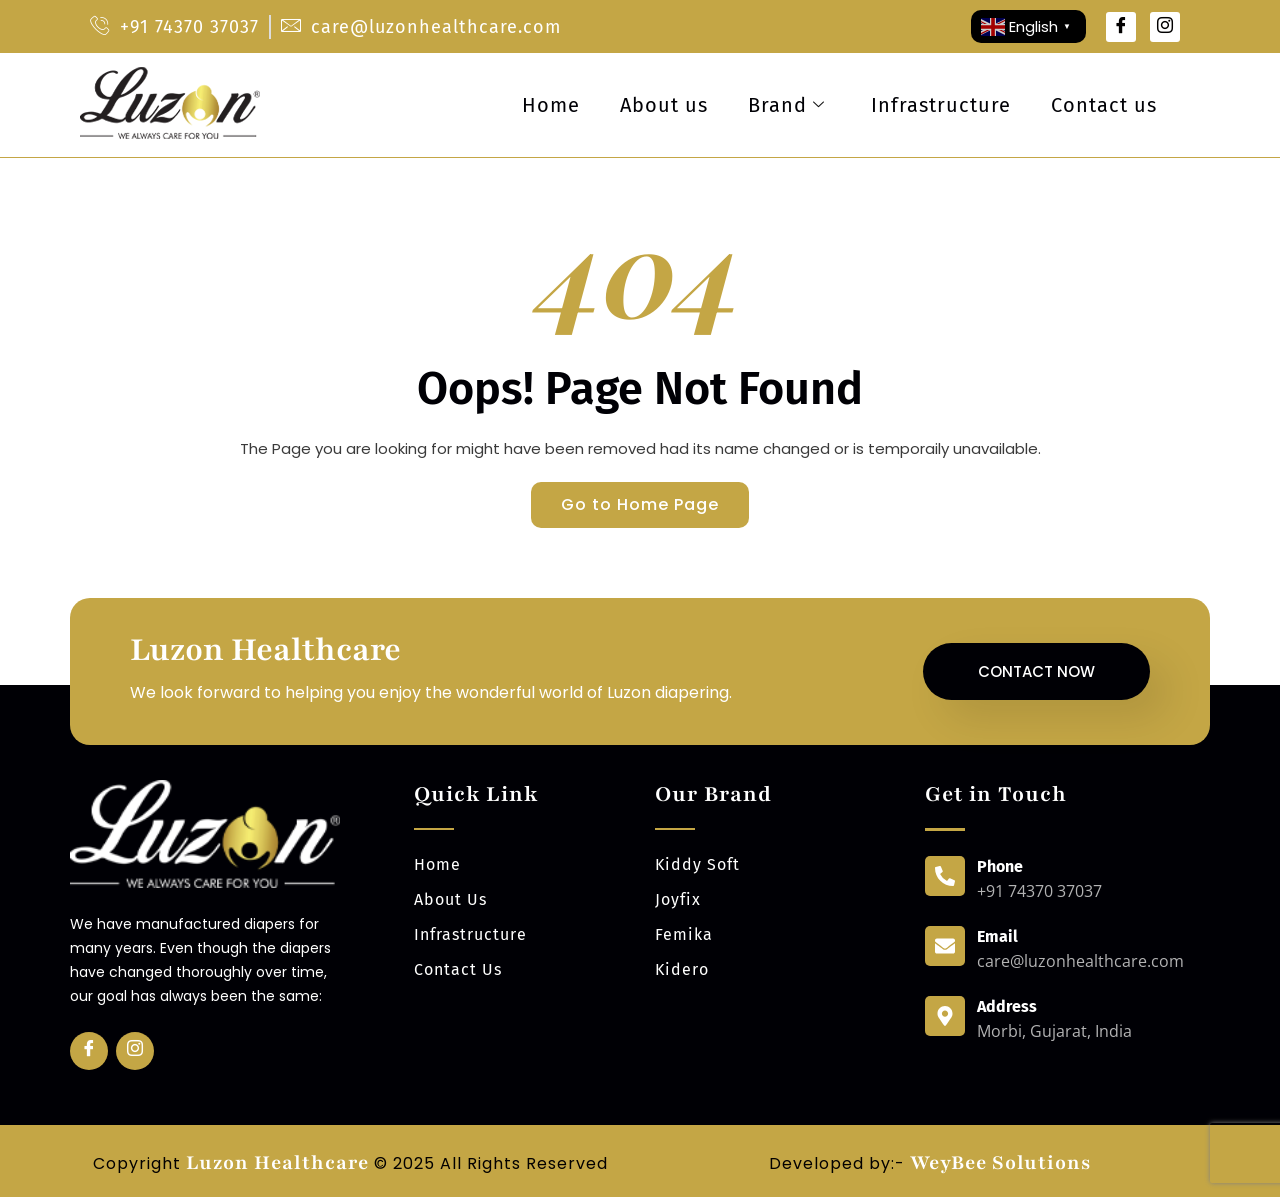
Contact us (1104, 105)
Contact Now (1036, 671)
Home (551, 105)
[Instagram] (1165, 27)
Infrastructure (941, 105)
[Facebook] (1121, 27)
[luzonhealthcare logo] (170, 137)
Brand (786, 105)
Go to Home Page (640, 504)
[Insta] (135, 1051)
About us (664, 105)
